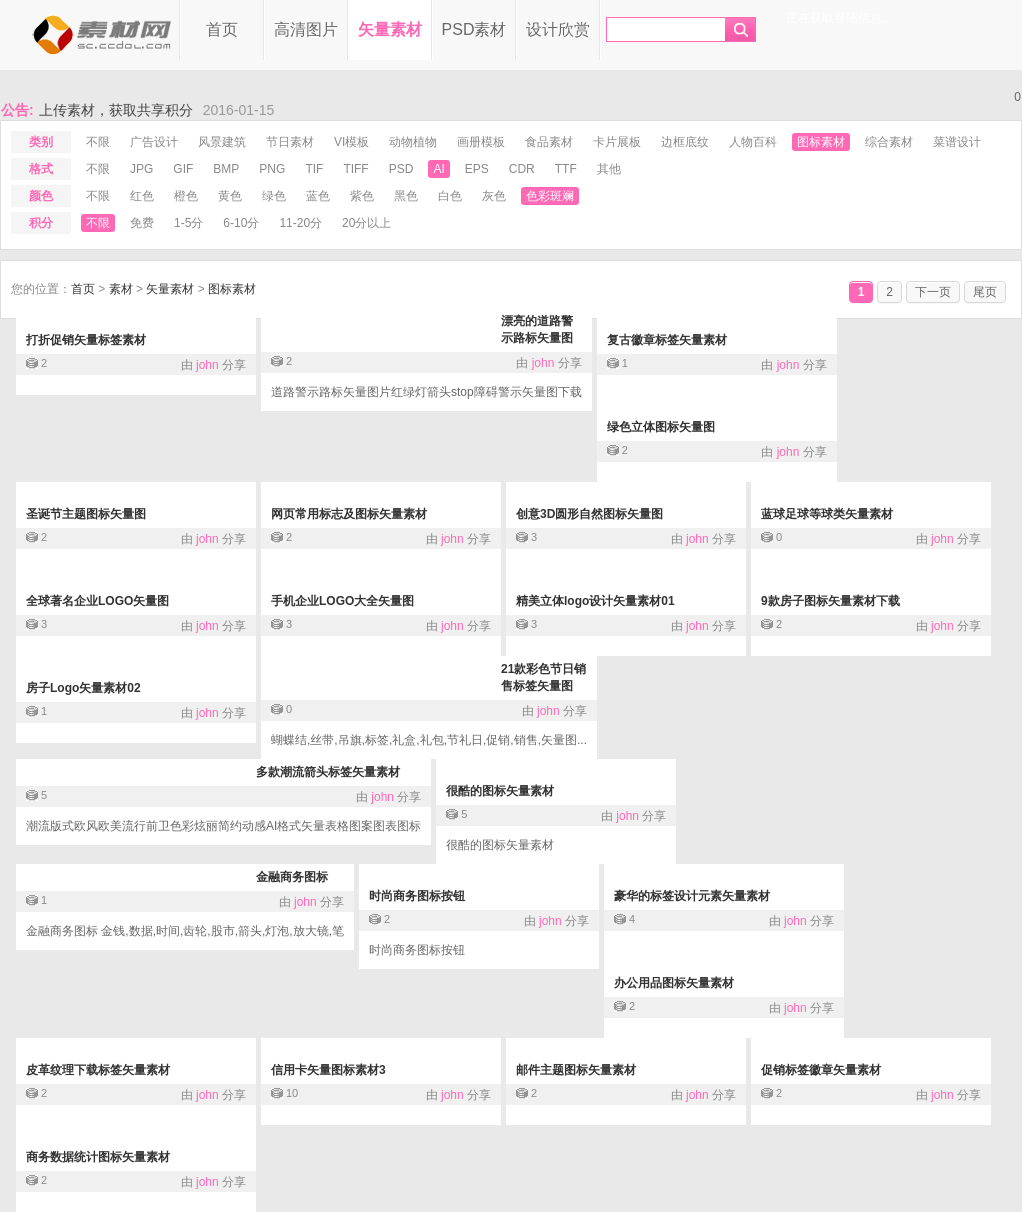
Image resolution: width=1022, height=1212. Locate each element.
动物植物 (413, 142)
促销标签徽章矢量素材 (821, 1070)
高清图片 (306, 29)
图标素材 (821, 142)
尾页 (985, 292)
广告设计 (154, 142)
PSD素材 (474, 29)
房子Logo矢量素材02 (83, 688)
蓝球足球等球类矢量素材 (827, 514)
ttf (566, 169)
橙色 (186, 196)
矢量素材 (390, 29)
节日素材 (290, 142)
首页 (222, 29)
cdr (522, 169)
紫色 (362, 196)
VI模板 (351, 142)
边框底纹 (685, 142)
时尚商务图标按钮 (417, 896)
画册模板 (481, 142)
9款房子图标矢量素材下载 (830, 601)
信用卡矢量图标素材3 (328, 1070)
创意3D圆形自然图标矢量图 (589, 514)
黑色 (406, 196)
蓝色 (318, 196)
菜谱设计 (957, 142)
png (272, 169)
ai (438, 169)
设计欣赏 (558, 29)
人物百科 (753, 142)
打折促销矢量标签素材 (86, 340)
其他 (609, 169)
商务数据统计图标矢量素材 (98, 1157)
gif (183, 169)
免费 (142, 223)
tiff (355, 169)
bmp (226, 169)
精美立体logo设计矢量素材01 (595, 601)
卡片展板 (617, 142)
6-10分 (241, 223)
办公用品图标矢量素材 (674, 983)
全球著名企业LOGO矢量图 (97, 601)
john (207, 365)
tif (314, 169)
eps (477, 169)
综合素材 (889, 142)
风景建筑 (222, 142)
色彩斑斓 (550, 196)
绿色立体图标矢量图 (661, 427)
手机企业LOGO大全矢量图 (342, 601)
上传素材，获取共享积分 (116, 110)
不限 (98, 142)
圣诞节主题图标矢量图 (86, 514)
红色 (142, 196)
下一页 (933, 292)
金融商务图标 (292, 877)
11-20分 (300, 223)
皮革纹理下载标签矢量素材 (98, 1070)
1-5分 (188, 223)
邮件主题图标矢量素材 (576, 1070)
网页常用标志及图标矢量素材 (349, 514)
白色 (450, 196)
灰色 (494, 196)
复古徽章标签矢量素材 (667, 340)
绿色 (274, 196)
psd (401, 169)
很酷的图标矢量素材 (500, 791)
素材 (121, 289)
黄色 (230, 196)
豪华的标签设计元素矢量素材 (692, 896)
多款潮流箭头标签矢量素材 (328, 772)
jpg (141, 169)
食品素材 (549, 142)
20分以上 (366, 223)
